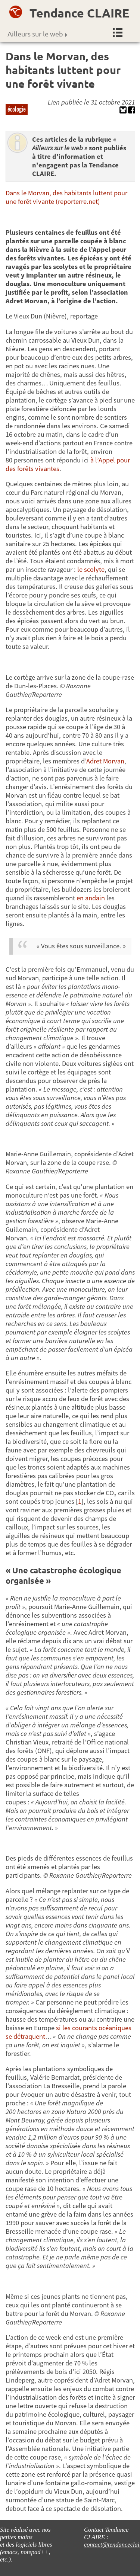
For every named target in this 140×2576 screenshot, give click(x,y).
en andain (91, 898)
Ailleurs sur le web (37, 34)
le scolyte (91, 569)
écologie (16, 109)
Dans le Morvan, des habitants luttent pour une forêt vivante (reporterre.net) (66, 197)
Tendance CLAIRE (79, 13)
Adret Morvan (105, 761)
